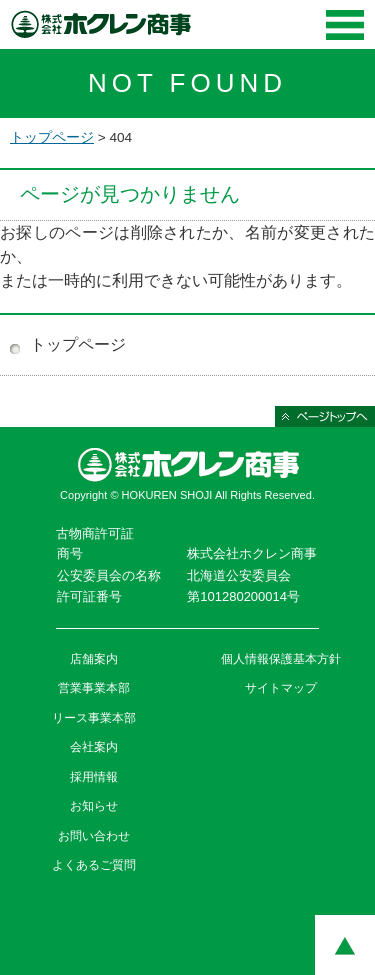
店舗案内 (94, 659)
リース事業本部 (94, 718)
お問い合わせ (94, 836)
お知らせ (94, 806)
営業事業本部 (94, 688)
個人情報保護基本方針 (281, 659)
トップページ (52, 137)
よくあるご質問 (94, 865)
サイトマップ (281, 688)
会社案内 (94, 747)
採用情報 (94, 777)
